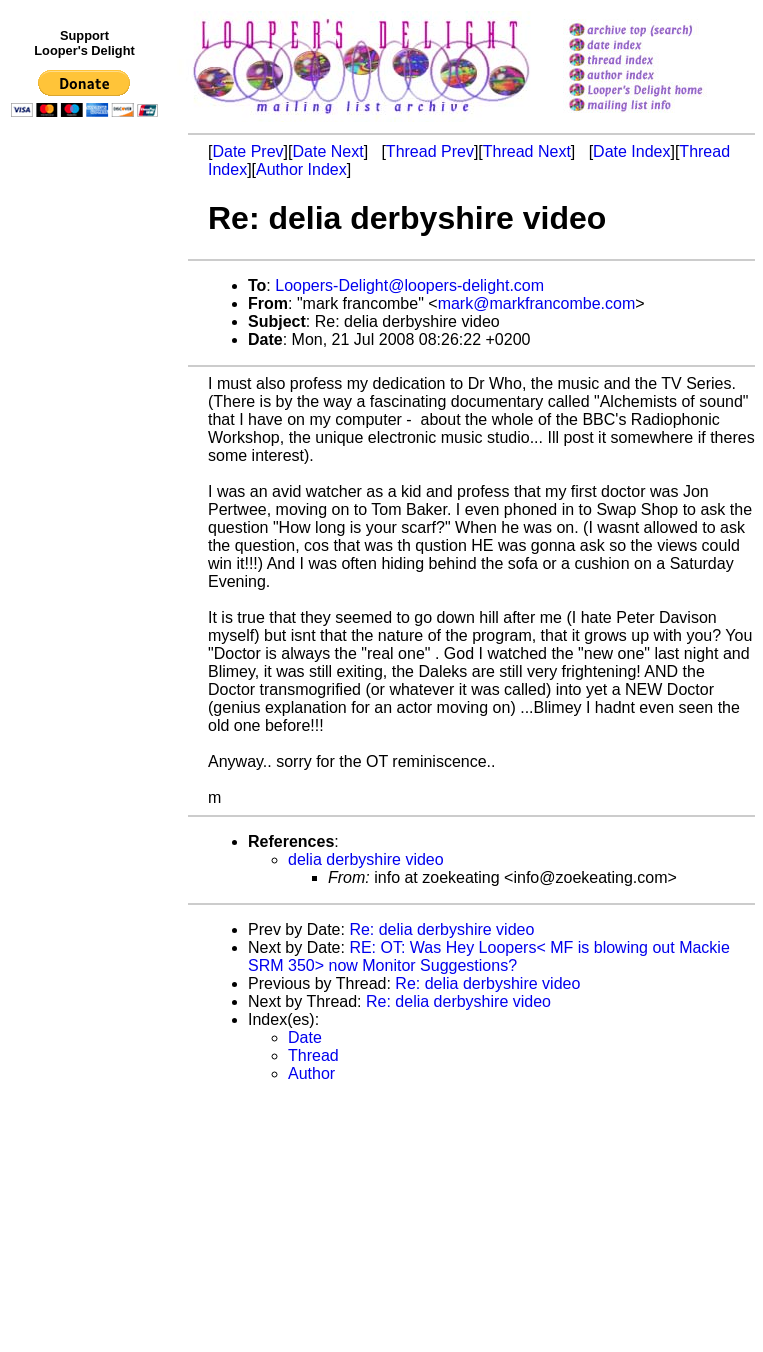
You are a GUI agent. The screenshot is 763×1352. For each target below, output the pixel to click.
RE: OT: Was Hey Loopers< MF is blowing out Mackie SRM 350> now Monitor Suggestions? (489, 956)
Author (311, 1073)
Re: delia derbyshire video (441, 929)
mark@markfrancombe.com (537, 303)
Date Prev (247, 151)
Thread (313, 1055)
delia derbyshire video (366, 859)
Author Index (301, 169)
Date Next (327, 151)
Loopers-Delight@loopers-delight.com (409, 285)
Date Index (631, 151)
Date (305, 1037)
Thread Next (527, 151)
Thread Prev (430, 151)
